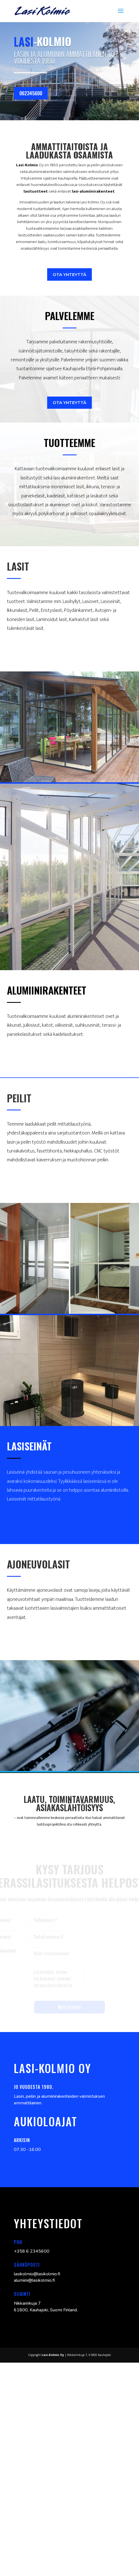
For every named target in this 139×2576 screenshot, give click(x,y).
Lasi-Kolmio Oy (53, 2355)
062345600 (30, 93)
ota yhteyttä (69, 274)
